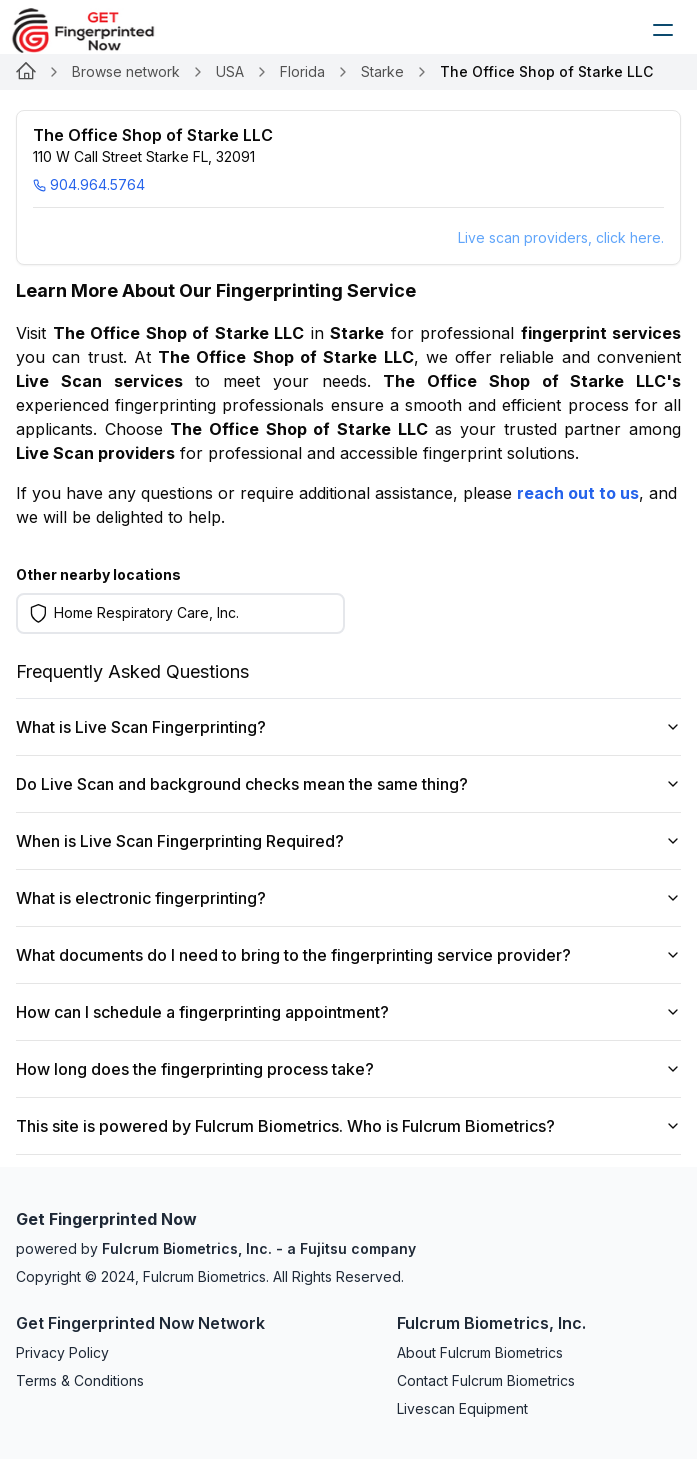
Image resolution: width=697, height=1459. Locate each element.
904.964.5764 (89, 184)
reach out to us (578, 493)
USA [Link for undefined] (230, 71)
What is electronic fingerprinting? (348, 898)
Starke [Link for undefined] (382, 71)
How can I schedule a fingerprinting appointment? (348, 1012)
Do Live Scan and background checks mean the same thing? (348, 784)
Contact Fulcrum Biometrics (486, 1380)
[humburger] (663, 30)
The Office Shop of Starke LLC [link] (546, 71)
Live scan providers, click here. (561, 237)
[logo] (98, 30)
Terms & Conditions (80, 1380)
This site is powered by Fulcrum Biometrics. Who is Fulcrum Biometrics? (348, 1126)
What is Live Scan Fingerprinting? (348, 727)
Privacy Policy (62, 1352)
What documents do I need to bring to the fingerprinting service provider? (348, 955)
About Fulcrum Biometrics (480, 1352)
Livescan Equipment (462, 1408)
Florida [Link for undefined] (302, 71)
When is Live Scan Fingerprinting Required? (348, 841)
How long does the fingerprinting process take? (348, 1069)
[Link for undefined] (26, 72)
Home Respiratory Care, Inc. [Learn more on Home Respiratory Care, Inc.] (146, 612)
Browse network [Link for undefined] (126, 71)
